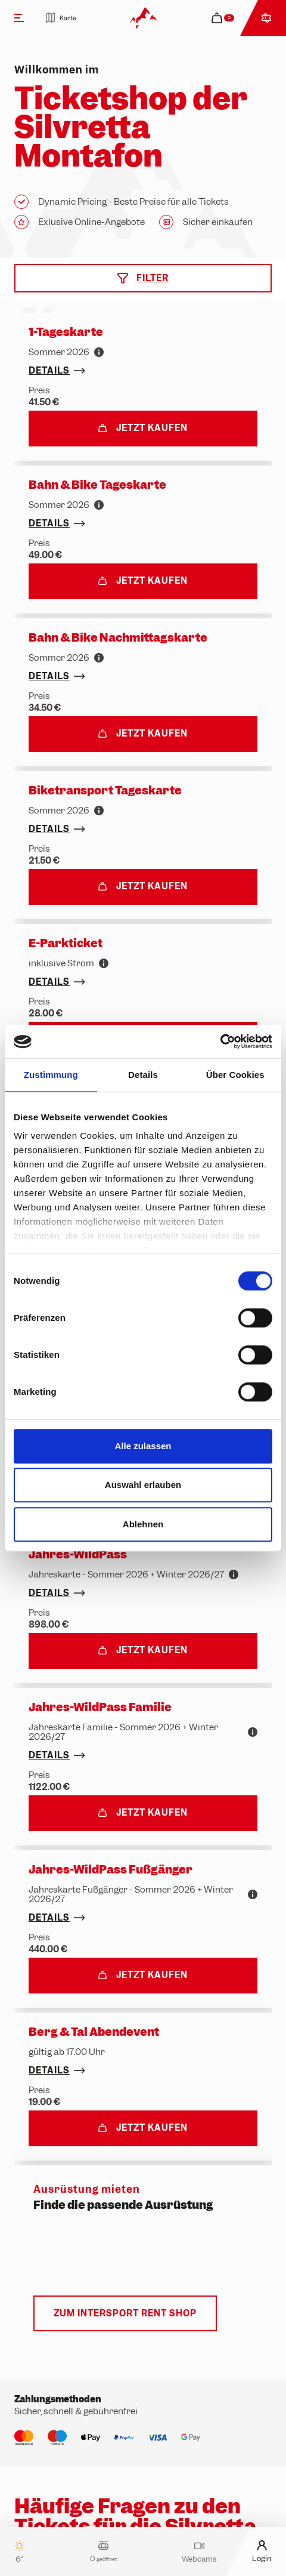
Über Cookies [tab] (235, 1075)
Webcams (199, 2552)
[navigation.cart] (224, 18)
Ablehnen (143, 1524)
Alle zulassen (142, 1446)
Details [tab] (143, 1075)
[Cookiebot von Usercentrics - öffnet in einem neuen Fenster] (220, 1041)
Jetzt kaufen (143, 428)
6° (19, 2552)
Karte (60, 18)
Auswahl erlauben (143, 1485)
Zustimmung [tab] (51, 1075)
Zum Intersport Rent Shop (125, 2313)
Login (262, 2551)
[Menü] (19, 18)
